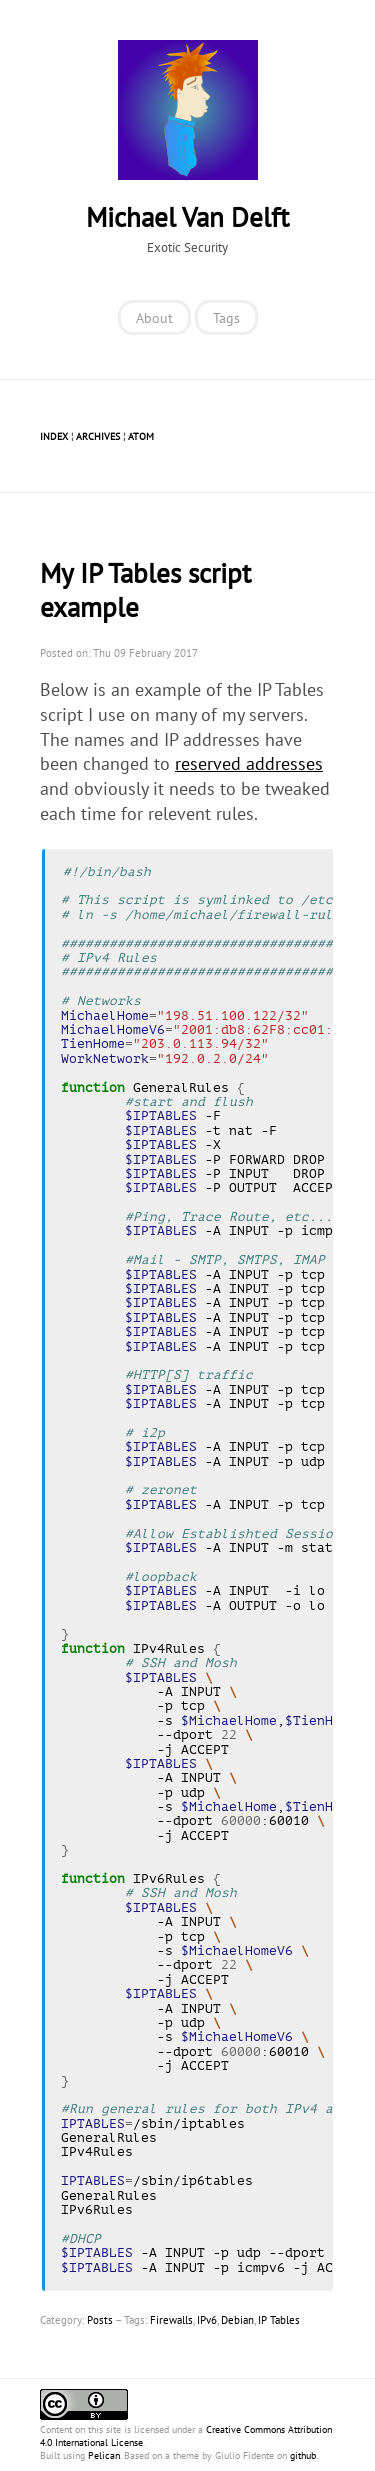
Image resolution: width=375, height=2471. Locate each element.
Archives (98, 436)
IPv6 (207, 2320)
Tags (226, 317)
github (303, 2455)
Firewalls (171, 2320)
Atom (141, 436)
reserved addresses (249, 763)
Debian (237, 2320)
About (154, 317)
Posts (100, 2320)
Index (54, 436)
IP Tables (279, 2320)
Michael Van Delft (187, 217)
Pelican (104, 2455)
